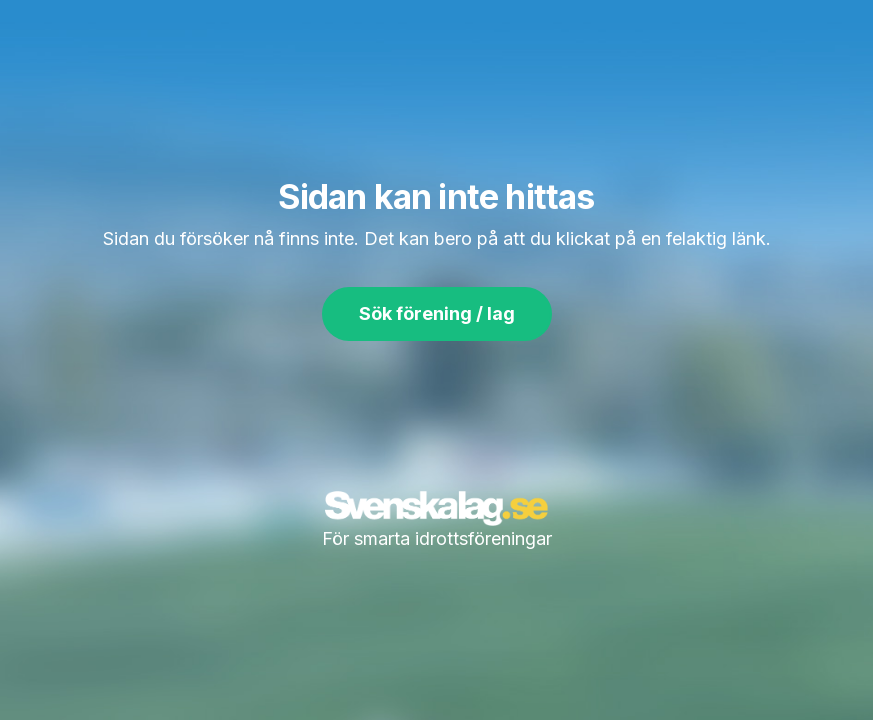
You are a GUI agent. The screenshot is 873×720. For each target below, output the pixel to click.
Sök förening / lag (437, 313)
